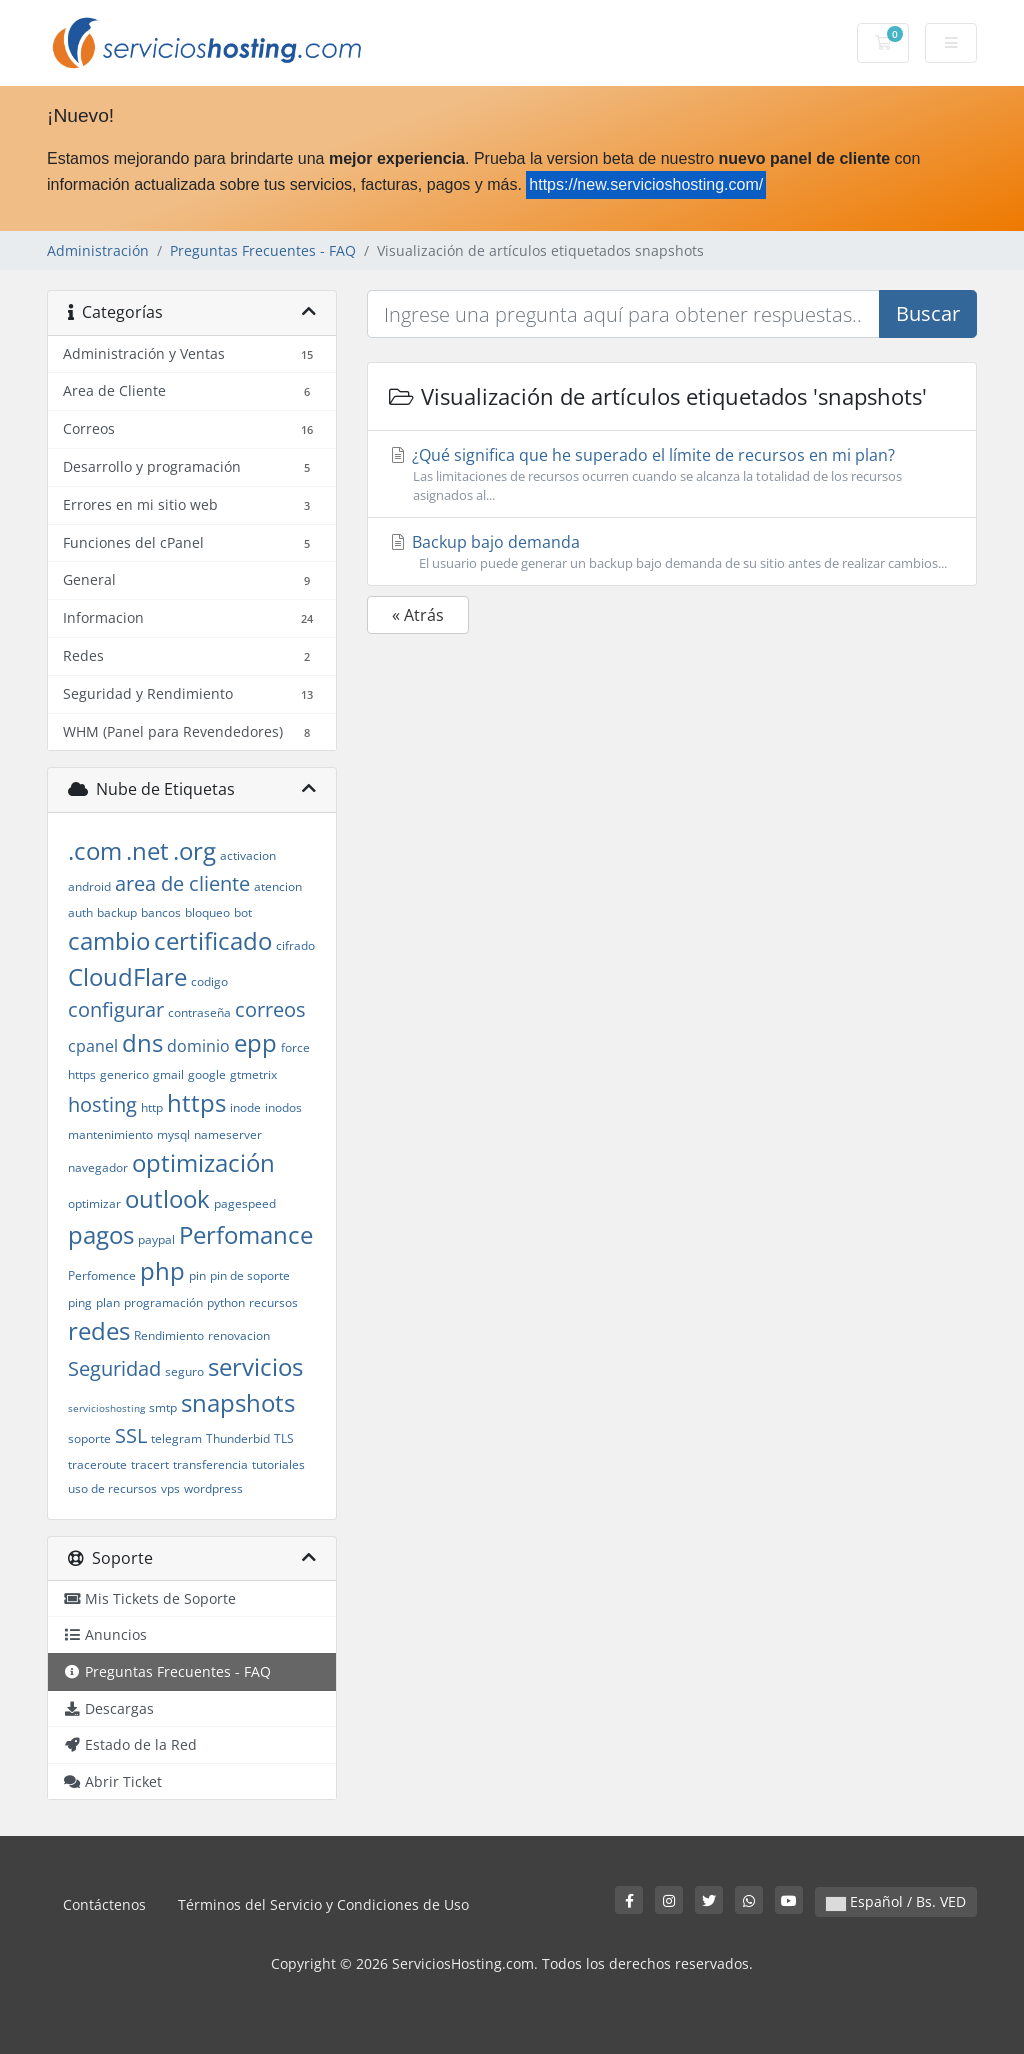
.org (194, 850)
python (226, 1302)
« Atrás (418, 615)
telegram (176, 1438)
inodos (283, 1107)
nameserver (228, 1134)
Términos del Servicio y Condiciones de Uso (323, 1904)
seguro (184, 1371)
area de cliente (182, 883)
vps (170, 1488)
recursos (273, 1302)
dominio (198, 1046)
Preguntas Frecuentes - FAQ (263, 250)
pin (197, 1275)
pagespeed (245, 1203)
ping (80, 1302)
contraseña (199, 1012)
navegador (98, 1167)
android (89, 886)
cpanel (93, 1046)
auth (80, 912)
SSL (131, 1435)
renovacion (239, 1335)
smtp (163, 1407)
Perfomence (102, 1275)
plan (108, 1302)
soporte (89, 1438)
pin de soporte (250, 1275)
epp (255, 1042)
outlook (167, 1198)
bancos (161, 912)
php (162, 1270)
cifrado (295, 945)
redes (99, 1330)
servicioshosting (106, 1408)
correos (270, 1009)
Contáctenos (104, 1904)
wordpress (213, 1488)
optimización (203, 1162)
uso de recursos (112, 1488)
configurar (116, 1009)
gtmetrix (253, 1074)
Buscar (928, 313)
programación (163, 1302)
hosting (102, 1104)
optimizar (94, 1203)
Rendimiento (169, 1335)
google (207, 1074)
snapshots (238, 1402)
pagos (101, 1234)
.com (95, 850)
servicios (255, 1366)
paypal (156, 1239)
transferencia (210, 1464)
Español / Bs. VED (896, 1901)
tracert (150, 1464)
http (152, 1107)
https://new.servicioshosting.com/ (646, 184)
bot (243, 912)
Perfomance (246, 1234)
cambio (109, 940)
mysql (173, 1134)
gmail (168, 1074)
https (196, 1102)
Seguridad (114, 1368)
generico (124, 1074)
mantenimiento (110, 1134)
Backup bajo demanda (672, 552)
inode (245, 1107)
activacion (248, 855)
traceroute (97, 1464)
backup (117, 912)
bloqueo (207, 912)
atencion (278, 886)
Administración (98, 250)
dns (142, 1042)
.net (147, 850)
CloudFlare (127, 976)
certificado (213, 940)
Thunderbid (238, 1438)
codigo (209, 981)
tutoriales (278, 1464)
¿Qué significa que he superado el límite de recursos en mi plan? (672, 474)
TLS (284, 1438)
